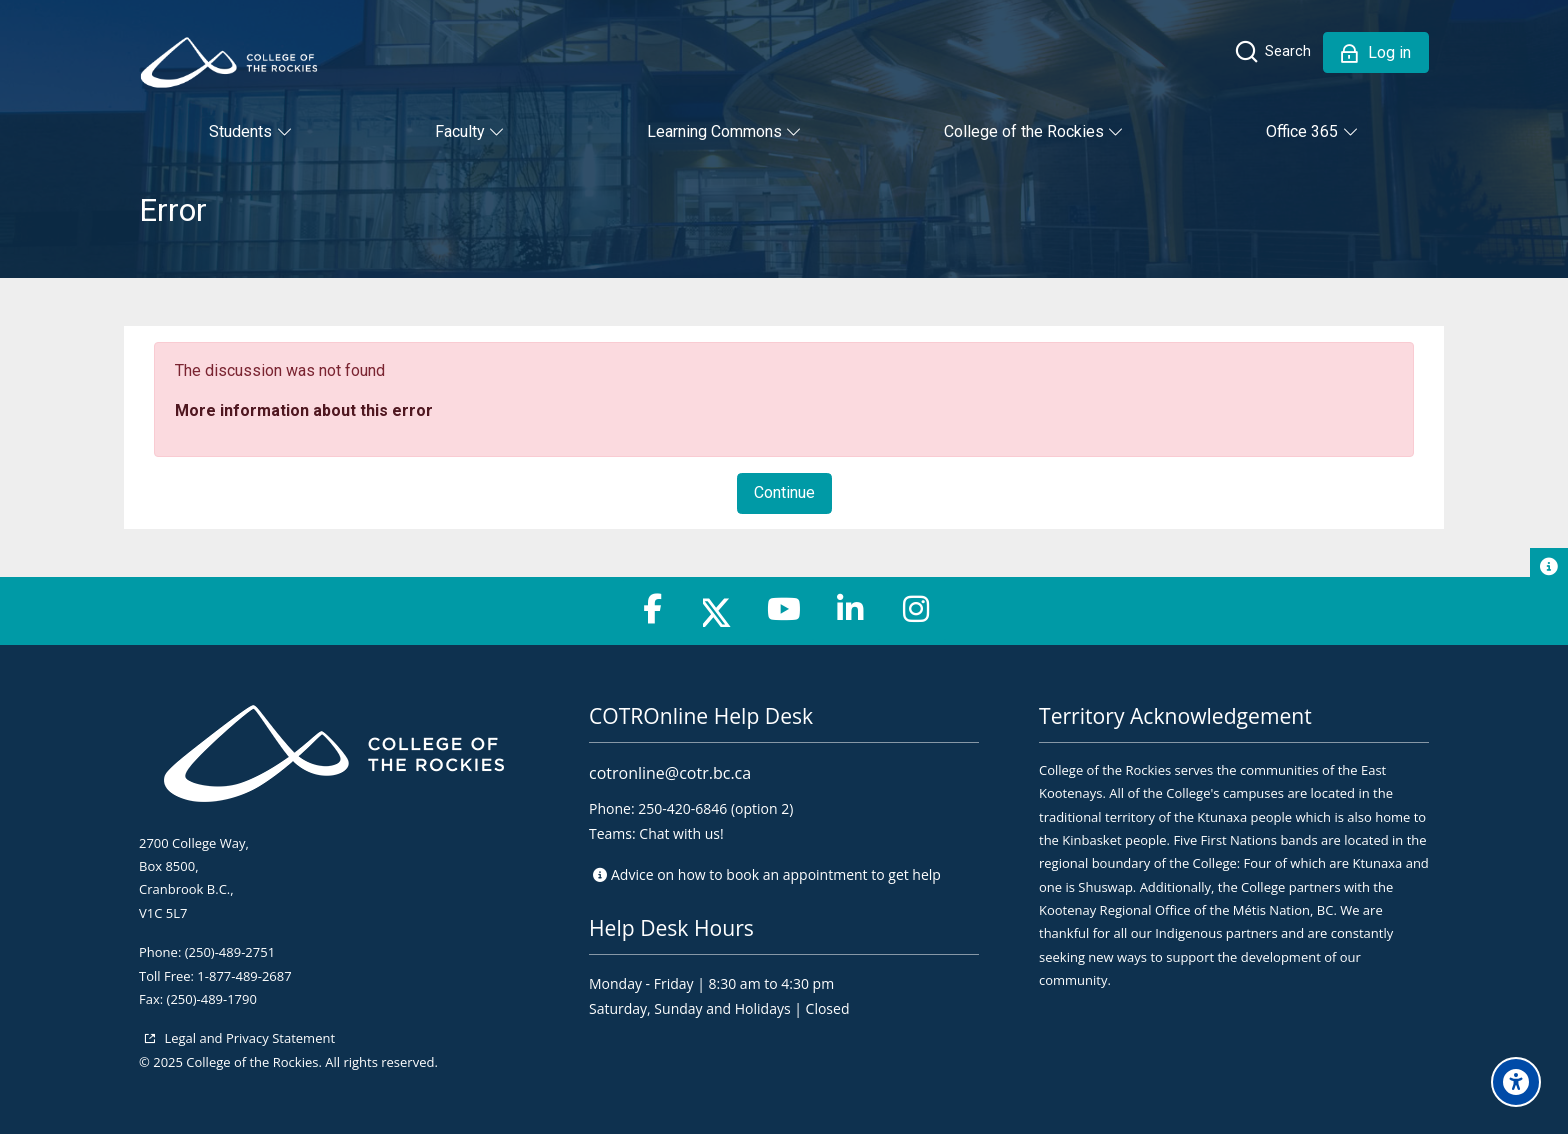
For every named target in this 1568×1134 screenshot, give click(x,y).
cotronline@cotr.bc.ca (670, 773)
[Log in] (1376, 52)
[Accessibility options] (1516, 1082)
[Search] (1272, 52)
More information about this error (304, 410)
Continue (784, 492)
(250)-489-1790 (212, 999)
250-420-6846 (682, 808)
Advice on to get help (776, 874)
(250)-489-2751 (230, 952)
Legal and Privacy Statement (248, 1038)
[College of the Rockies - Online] (229, 62)
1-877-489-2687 (244, 976)
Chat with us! (681, 833)
